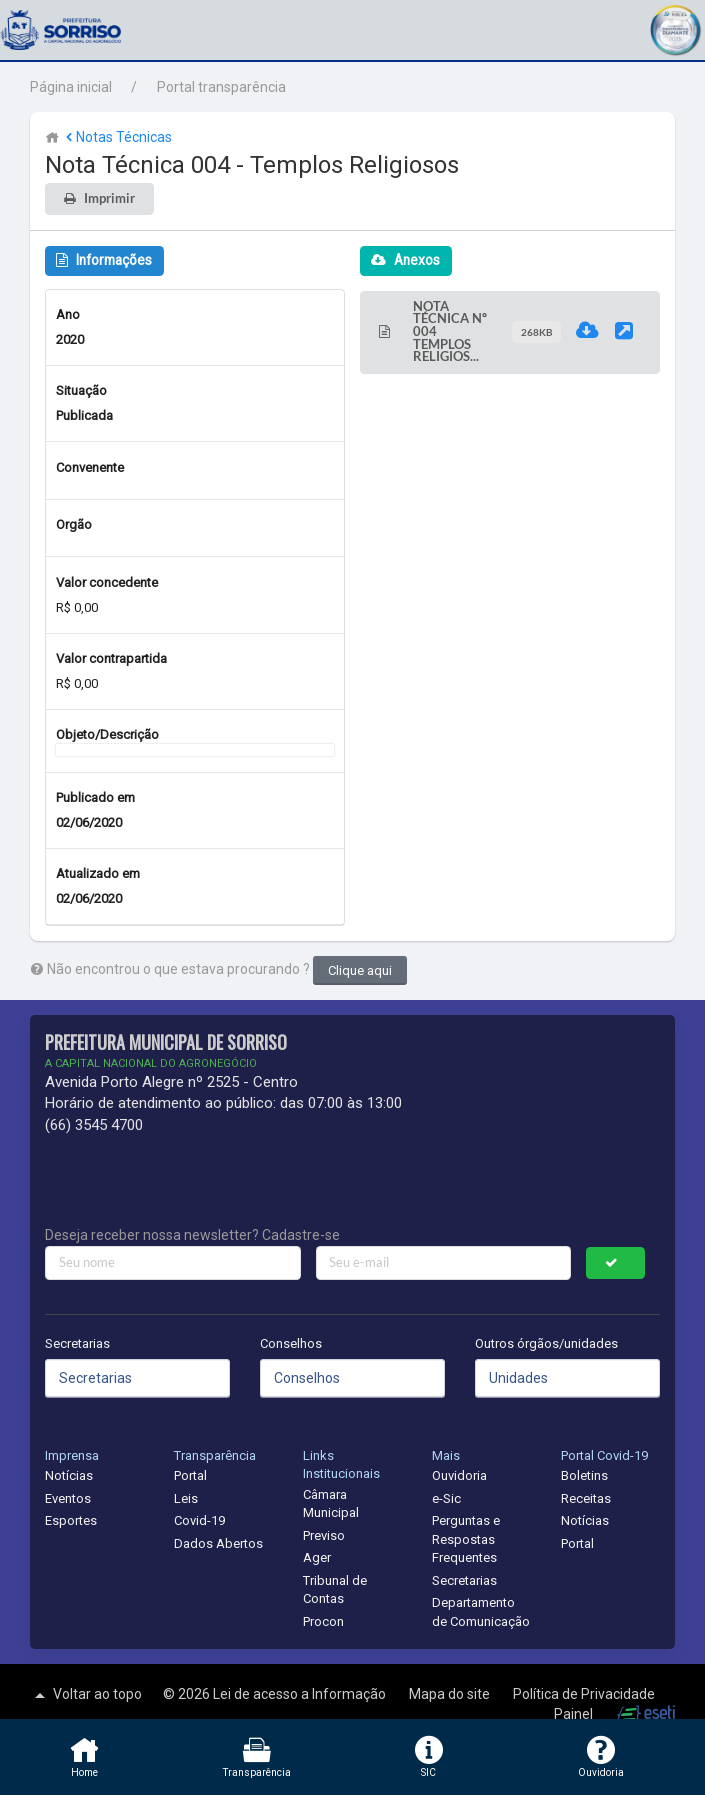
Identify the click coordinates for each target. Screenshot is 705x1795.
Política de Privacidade (584, 1694)
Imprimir (109, 198)
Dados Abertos (218, 1543)
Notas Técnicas (117, 137)
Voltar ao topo (86, 1695)
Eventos (68, 1498)
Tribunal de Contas (335, 1590)
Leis (186, 1498)
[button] (675, 27)
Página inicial (71, 87)
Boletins (584, 1475)
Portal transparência (221, 87)
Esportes (71, 1520)
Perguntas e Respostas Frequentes (466, 1539)
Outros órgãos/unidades (546, 1343)
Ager (317, 1557)
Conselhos (291, 1343)
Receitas (586, 1498)
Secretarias (77, 1343)
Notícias (69, 1475)
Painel (575, 1714)
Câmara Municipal (331, 1504)
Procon (323, 1621)
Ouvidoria (459, 1475)
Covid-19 (199, 1520)
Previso (324, 1535)
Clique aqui (360, 970)
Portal (190, 1475)
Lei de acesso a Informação (301, 1694)
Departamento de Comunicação (481, 1612)
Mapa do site (451, 1694)
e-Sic (446, 1498)
